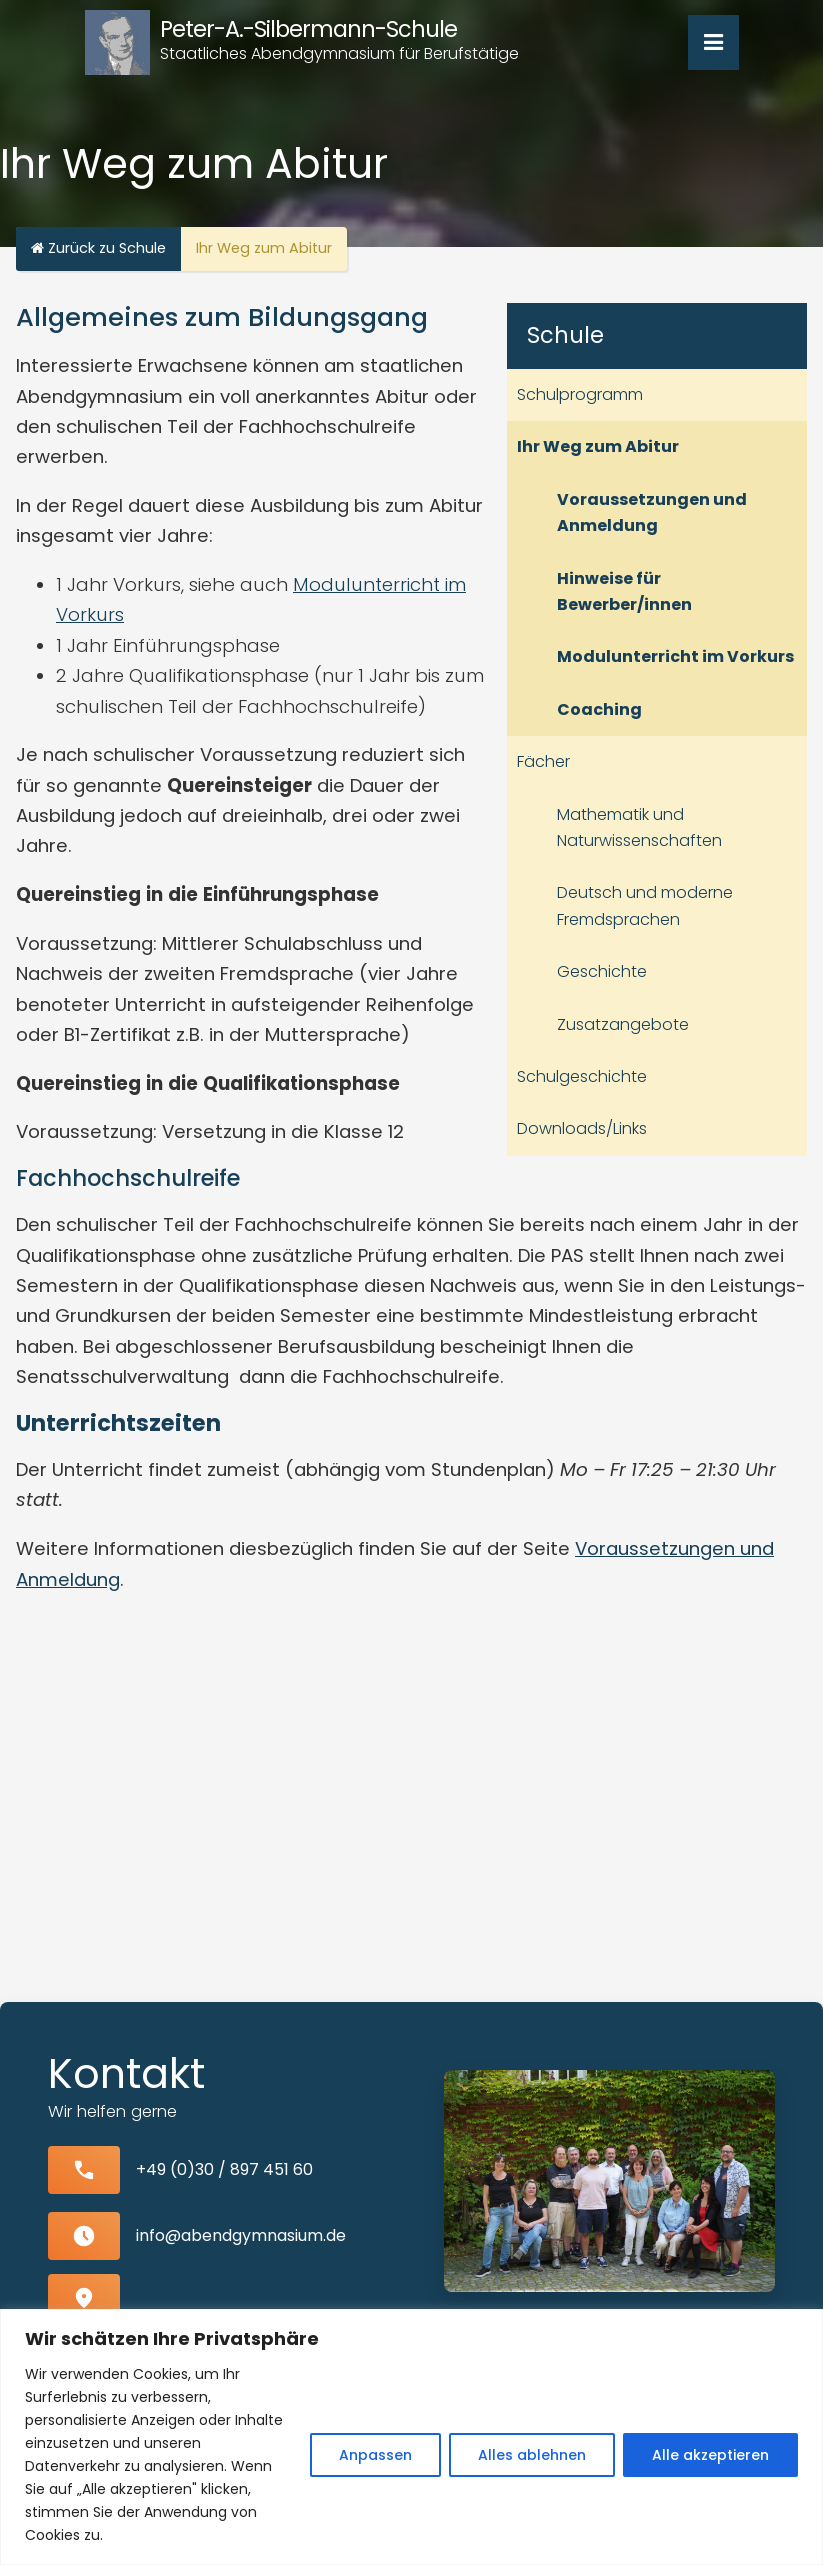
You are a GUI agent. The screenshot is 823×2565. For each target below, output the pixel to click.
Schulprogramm (580, 394)
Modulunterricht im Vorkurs (675, 656)
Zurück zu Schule (98, 248)
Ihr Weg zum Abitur (598, 446)
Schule (565, 335)
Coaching (599, 709)
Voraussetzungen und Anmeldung (652, 512)
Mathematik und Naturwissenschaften (639, 827)
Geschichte (602, 971)
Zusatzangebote (623, 1024)
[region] (411, 2437)
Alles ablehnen (532, 2455)
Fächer (543, 761)
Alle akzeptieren (710, 2455)
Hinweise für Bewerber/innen (624, 591)
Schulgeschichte (582, 1076)
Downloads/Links (582, 1128)
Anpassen (375, 2455)
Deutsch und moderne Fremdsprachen (645, 905)
